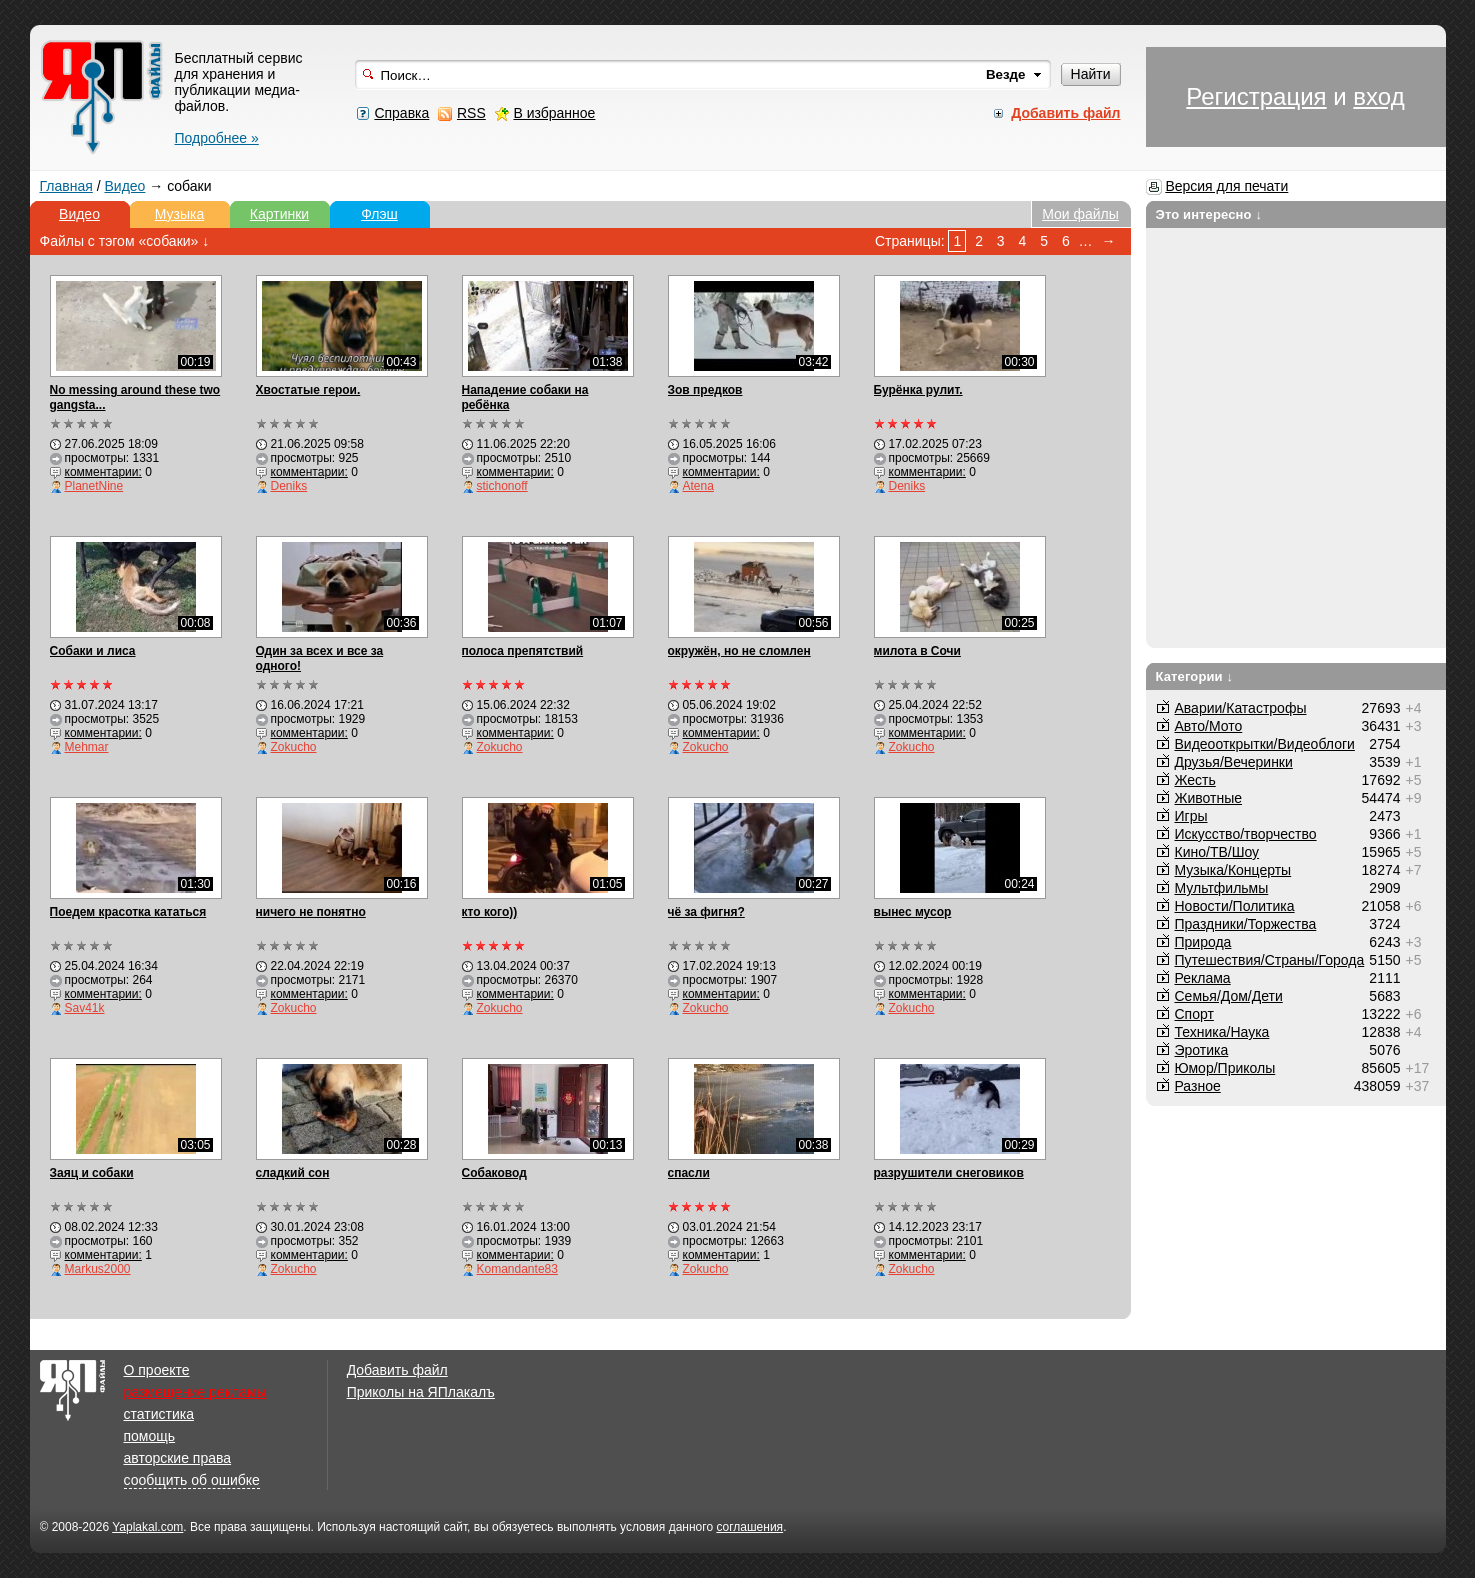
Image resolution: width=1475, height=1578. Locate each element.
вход (1378, 96)
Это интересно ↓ (1209, 214)
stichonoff (502, 486)
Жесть (1195, 780)
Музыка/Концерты (1233, 870)
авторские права (178, 1458)
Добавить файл (397, 1370)
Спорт (1194, 1014)
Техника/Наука (1222, 1032)
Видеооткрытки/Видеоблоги (1265, 744)
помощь (150, 1436)
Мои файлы (1080, 214)
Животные (1209, 798)
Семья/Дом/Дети (1229, 996)
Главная (66, 186)
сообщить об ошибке (192, 1480)
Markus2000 (98, 1269)
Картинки (279, 214)
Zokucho (294, 747)
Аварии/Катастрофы (1241, 708)
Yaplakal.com (147, 1527)
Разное (1198, 1086)
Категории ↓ (1195, 676)
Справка (401, 113)
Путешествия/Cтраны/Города (1270, 960)
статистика (159, 1414)
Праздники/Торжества (1246, 924)
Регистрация (1256, 96)
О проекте (157, 1370)
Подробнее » (217, 138)
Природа (1203, 942)
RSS (471, 113)
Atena (698, 486)
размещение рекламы (195, 1392)
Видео (124, 186)
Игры (1191, 816)
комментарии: (103, 472)
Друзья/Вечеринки (1234, 762)
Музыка (180, 214)
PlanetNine (94, 486)
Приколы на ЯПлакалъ (421, 1392)
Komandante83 (517, 1269)
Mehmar (87, 747)
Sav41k (85, 1008)
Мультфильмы (1222, 888)
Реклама (1203, 978)
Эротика (1202, 1050)
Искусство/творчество (1246, 834)
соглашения (749, 1527)
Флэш (379, 214)
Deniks (289, 486)
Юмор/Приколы (1225, 1068)
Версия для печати (1226, 186)
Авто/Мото (1209, 726)
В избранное (554, 113)
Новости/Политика (1235, 906)
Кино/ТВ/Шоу (1217, 852)
